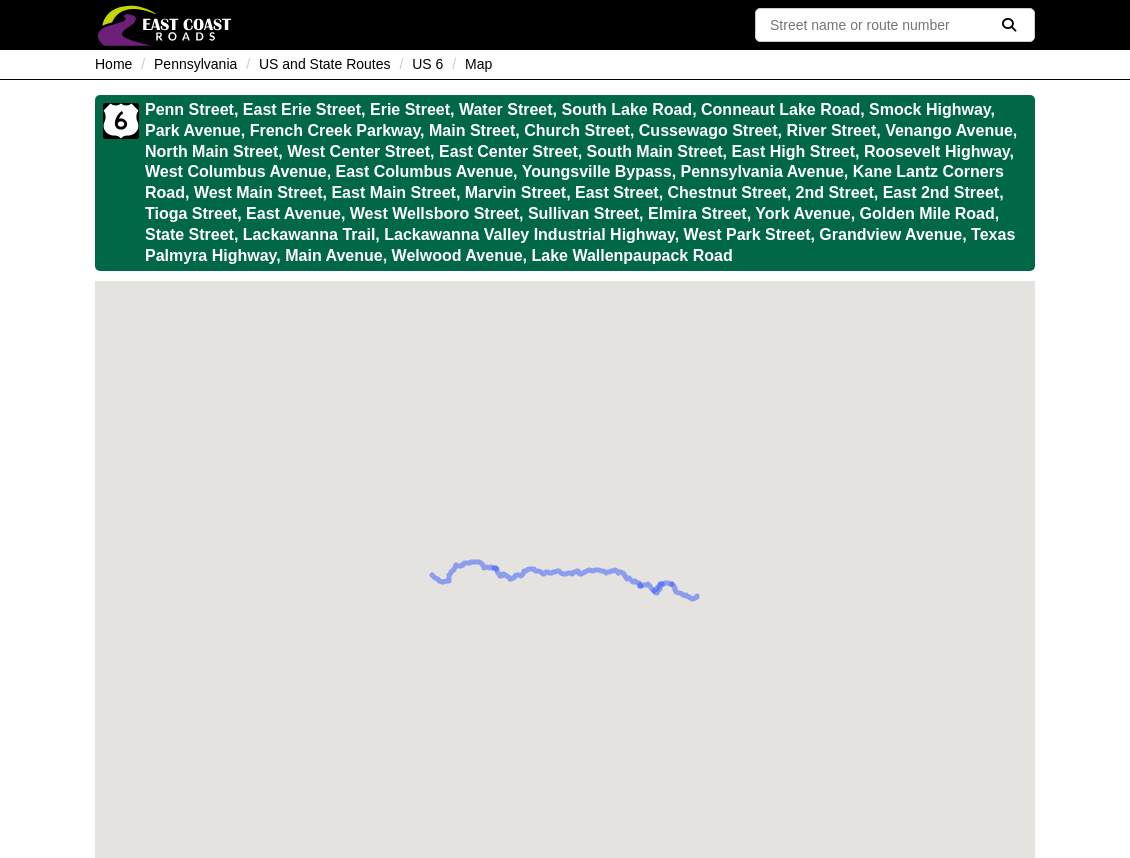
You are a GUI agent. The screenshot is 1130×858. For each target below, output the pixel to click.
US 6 (427, 64)
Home (113, 64)
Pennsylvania (195, 64)
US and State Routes (325, 64)
